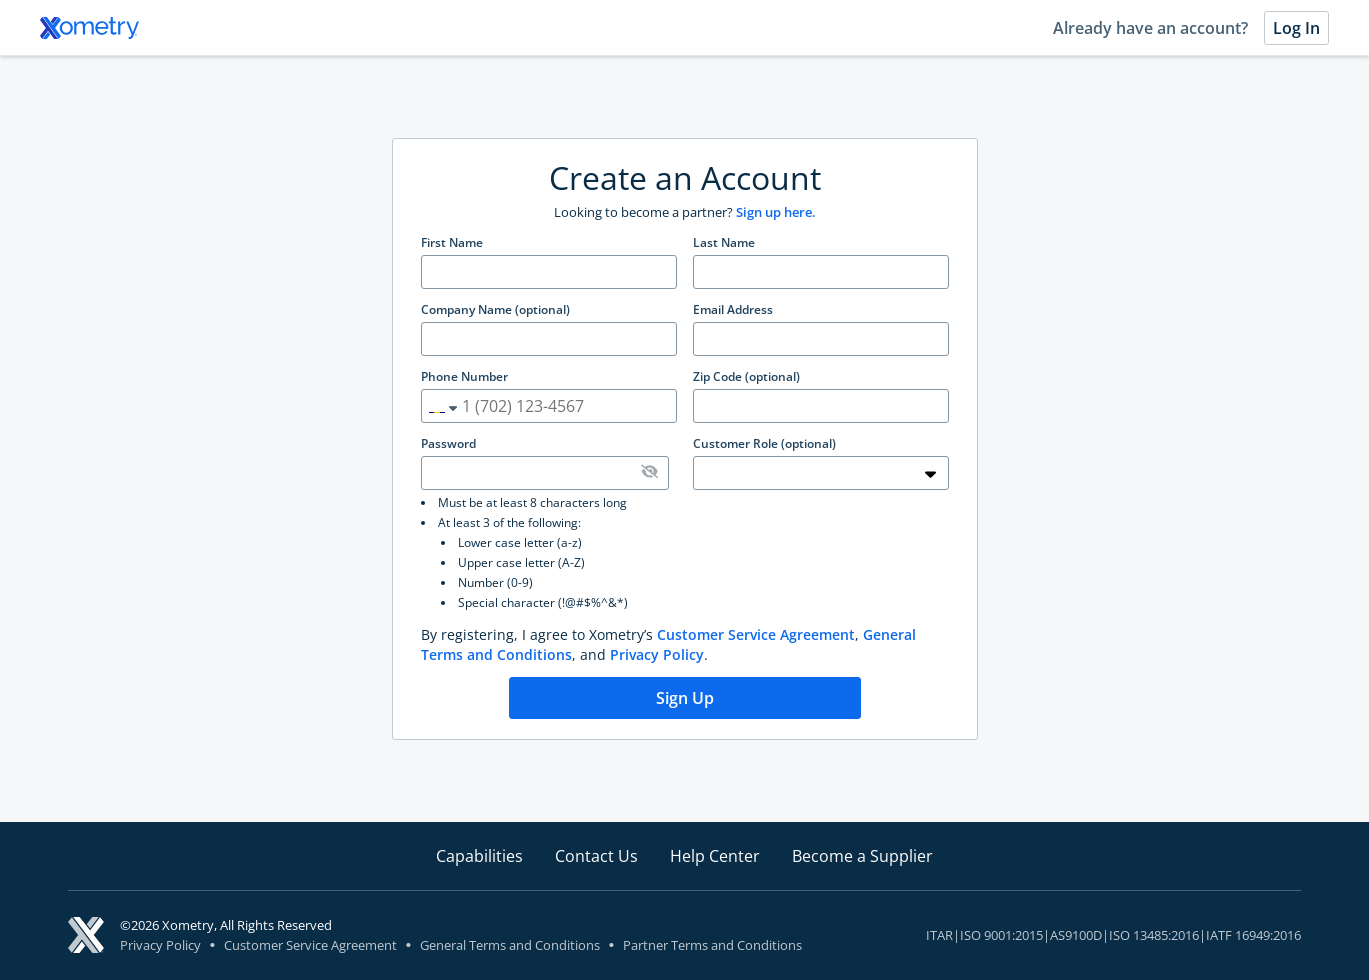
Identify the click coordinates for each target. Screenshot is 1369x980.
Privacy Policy (657, 654)
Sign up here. (776, 212)
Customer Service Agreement (756, 634)
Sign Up (685, 698)
